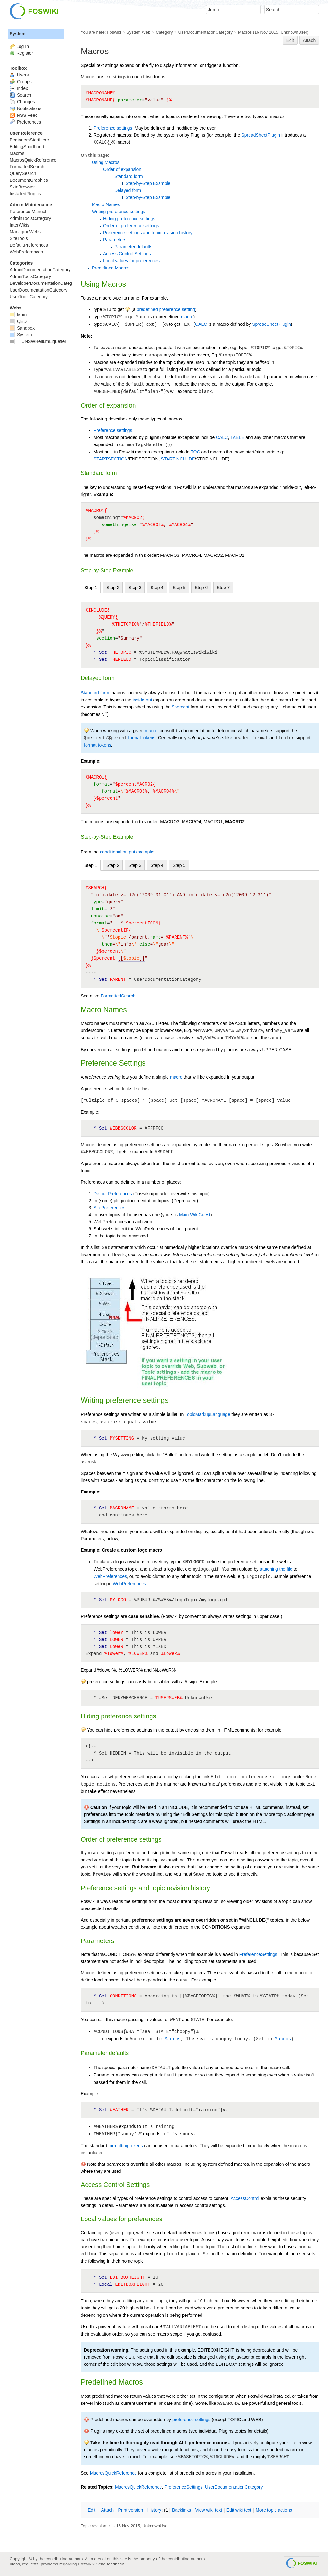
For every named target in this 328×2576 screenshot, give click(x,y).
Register (24, 53)
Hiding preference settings (129, 218)
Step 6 (201, 587)
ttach (107, 2510)
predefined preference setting (166, 309)
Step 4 (157, 587)
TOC (195, 451)
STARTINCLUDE (178, 458)
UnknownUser (294, 32)
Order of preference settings (131, 225)
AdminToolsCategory (30, 218)
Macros (245, 32)
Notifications (25, 108)
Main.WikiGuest (194, 1214)
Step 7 (223, 587)
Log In (22, 46)
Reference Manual (28, 211)
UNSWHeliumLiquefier (38, 341)
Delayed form (127, 190)
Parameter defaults (133, 246)
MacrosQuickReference (113, 2473)
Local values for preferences (131, 260)
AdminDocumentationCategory (40, 269)
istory (154, 2510)
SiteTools (19, 238)
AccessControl (245, 2198)
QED (18, 321)
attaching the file (276, 1569)
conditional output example (126, 851)
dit (92, 2510)
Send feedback (110, 2564)
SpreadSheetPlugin (260, 135)
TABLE (237, 437)
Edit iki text (238, 2510)
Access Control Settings (127, 253)
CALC (201, 324)
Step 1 (90, 587)
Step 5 (179, 587)
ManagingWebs (25, 231)
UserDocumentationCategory (205, 32)
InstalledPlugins (25, 193)
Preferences (25, 121)
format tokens (141, 737)
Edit (290, 40)
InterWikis (19, 225)
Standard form (128, 176)
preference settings (191, 2419)
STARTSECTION (111, 458)
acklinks (181, 2510)
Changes (22, 101)
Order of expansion (122, 169)
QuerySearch (23, 173)
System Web (138, 32)
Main (18, 314)
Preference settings (113, 128)
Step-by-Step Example (148, 183)
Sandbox (22, 328)
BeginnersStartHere (29, 139)
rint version (130, 2510)
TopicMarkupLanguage (207, 1414)
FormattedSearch (118, 995)
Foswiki (114, 32)
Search (20, 95)
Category (164, 32)
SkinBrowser (22, 186)
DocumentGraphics (29, 180)
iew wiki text (208, 2510)
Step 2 (112, 587)
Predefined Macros (111, 267)
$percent (180, 706)
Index (19, 88)
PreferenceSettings (258, 1954)
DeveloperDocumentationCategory (44, 283)
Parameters (114, 239)
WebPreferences (110, 1576)
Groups (21, 81)
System (18, 33)
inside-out (142, 699)
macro (187, 316)
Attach (309, 40)
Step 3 (134, 587)
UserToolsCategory (29, 296)
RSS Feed (23, 115)
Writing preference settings (118, 211)
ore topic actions (274, 2510)
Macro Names (106, 204)
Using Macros (105, 162)
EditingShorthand (27, 146)
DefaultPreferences (113, 1193)
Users (19, 74)
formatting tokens (125, 2145)
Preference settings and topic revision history (148, 232)
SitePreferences (110, 1207)
